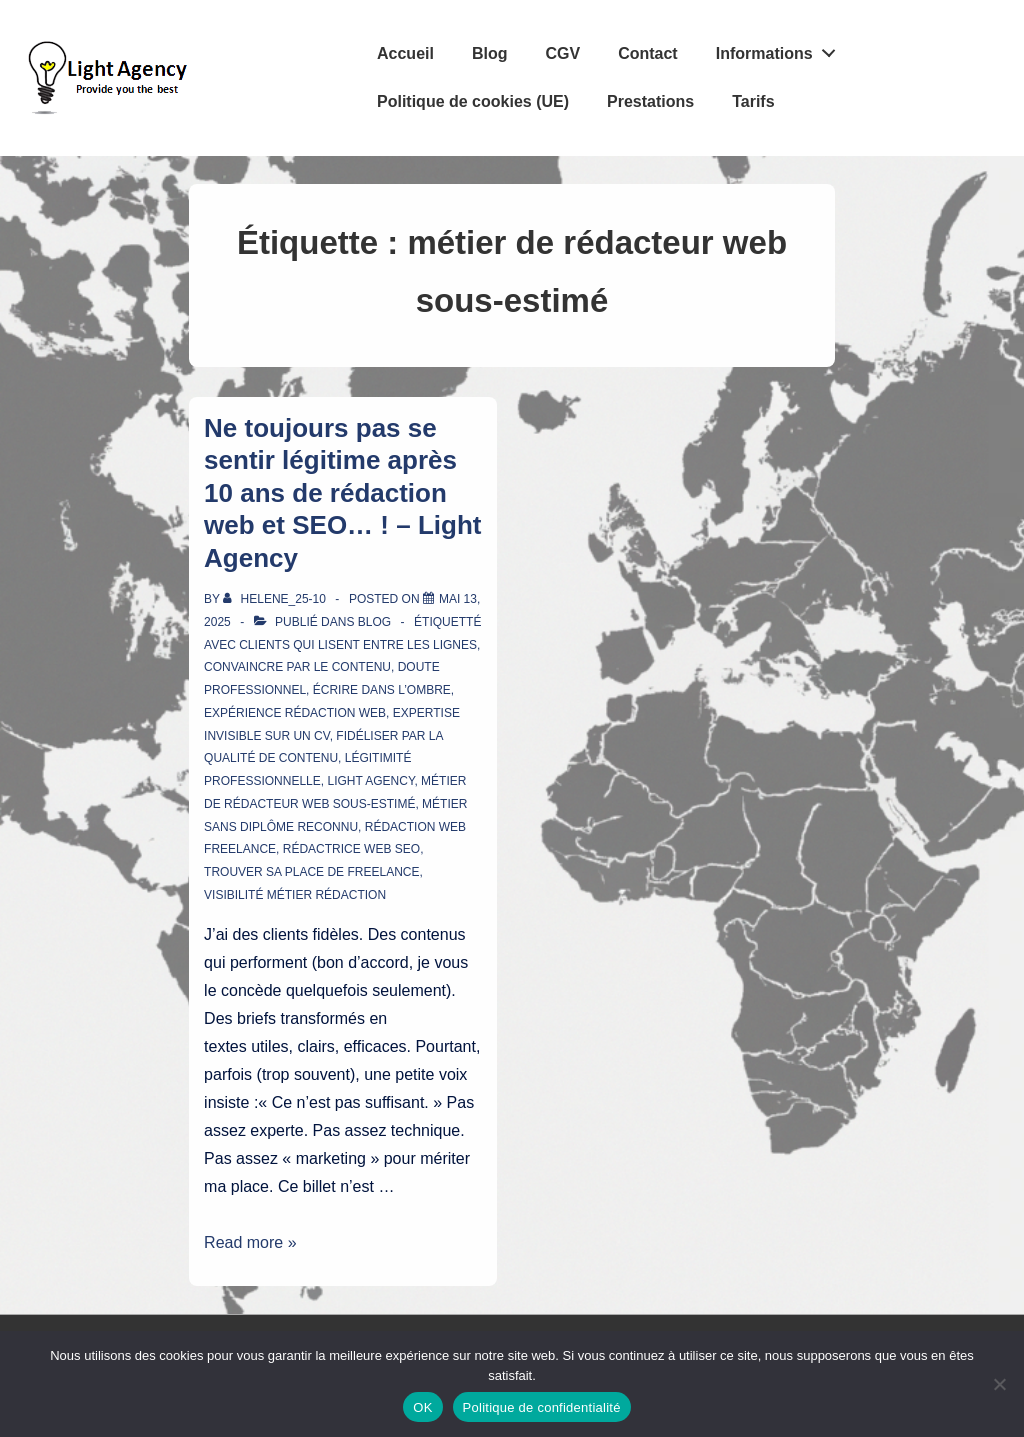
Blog (490, 53)
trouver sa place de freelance (311, 872)
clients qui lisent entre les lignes (358, 645)
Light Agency (370, 781)
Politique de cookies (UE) (473, 101)
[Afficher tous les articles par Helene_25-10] (276, 599)
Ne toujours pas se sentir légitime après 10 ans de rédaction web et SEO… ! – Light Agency (342, 493)
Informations (781, 49)
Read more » (250, 1242)
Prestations (650, 101)
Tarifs (753, 101)
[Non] (999, 1384)
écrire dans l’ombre (382, 690)
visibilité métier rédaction (295, 895)
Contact (648, 53)
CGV (562, 53)
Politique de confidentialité (542, 1407)
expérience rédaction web (295, 713)
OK (422, 1407)
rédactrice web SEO (351, 849)
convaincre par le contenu (297, 667)
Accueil (405, 53)
